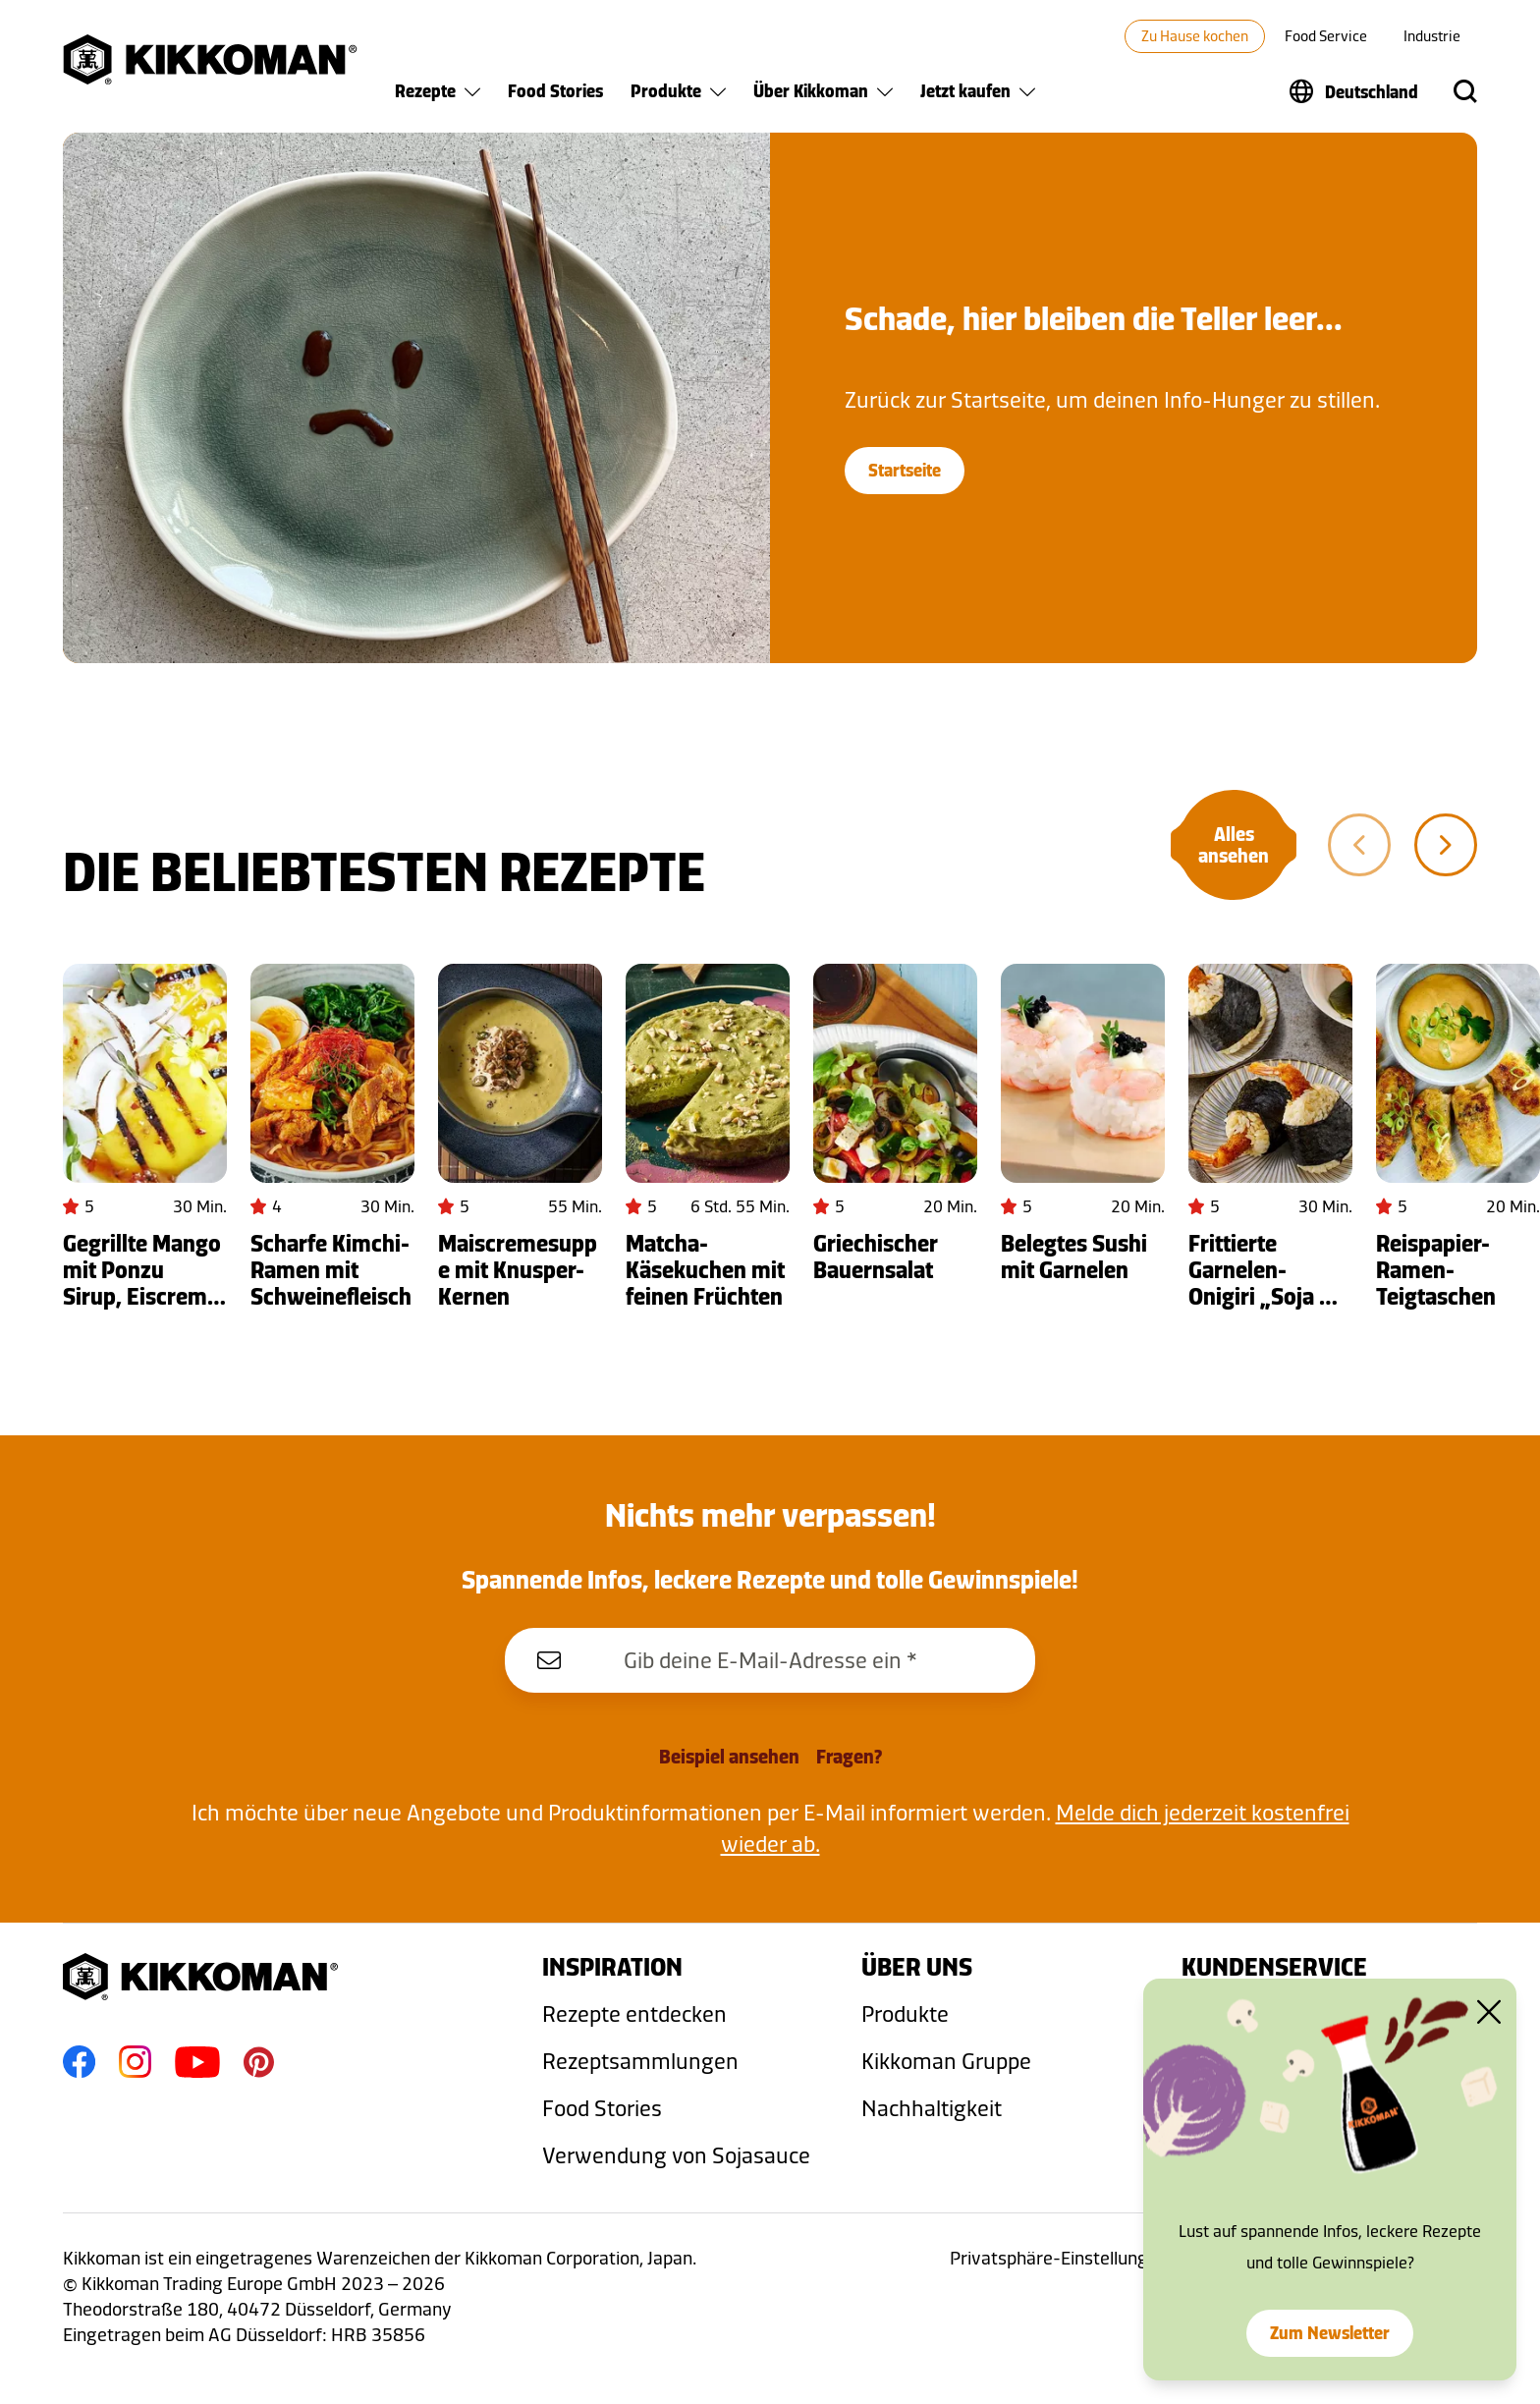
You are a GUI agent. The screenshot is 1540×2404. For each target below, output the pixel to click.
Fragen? (849, 1756)
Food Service (1326, 36)
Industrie (1431, 36)
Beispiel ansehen (729, 1756)
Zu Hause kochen (1194, 36)
